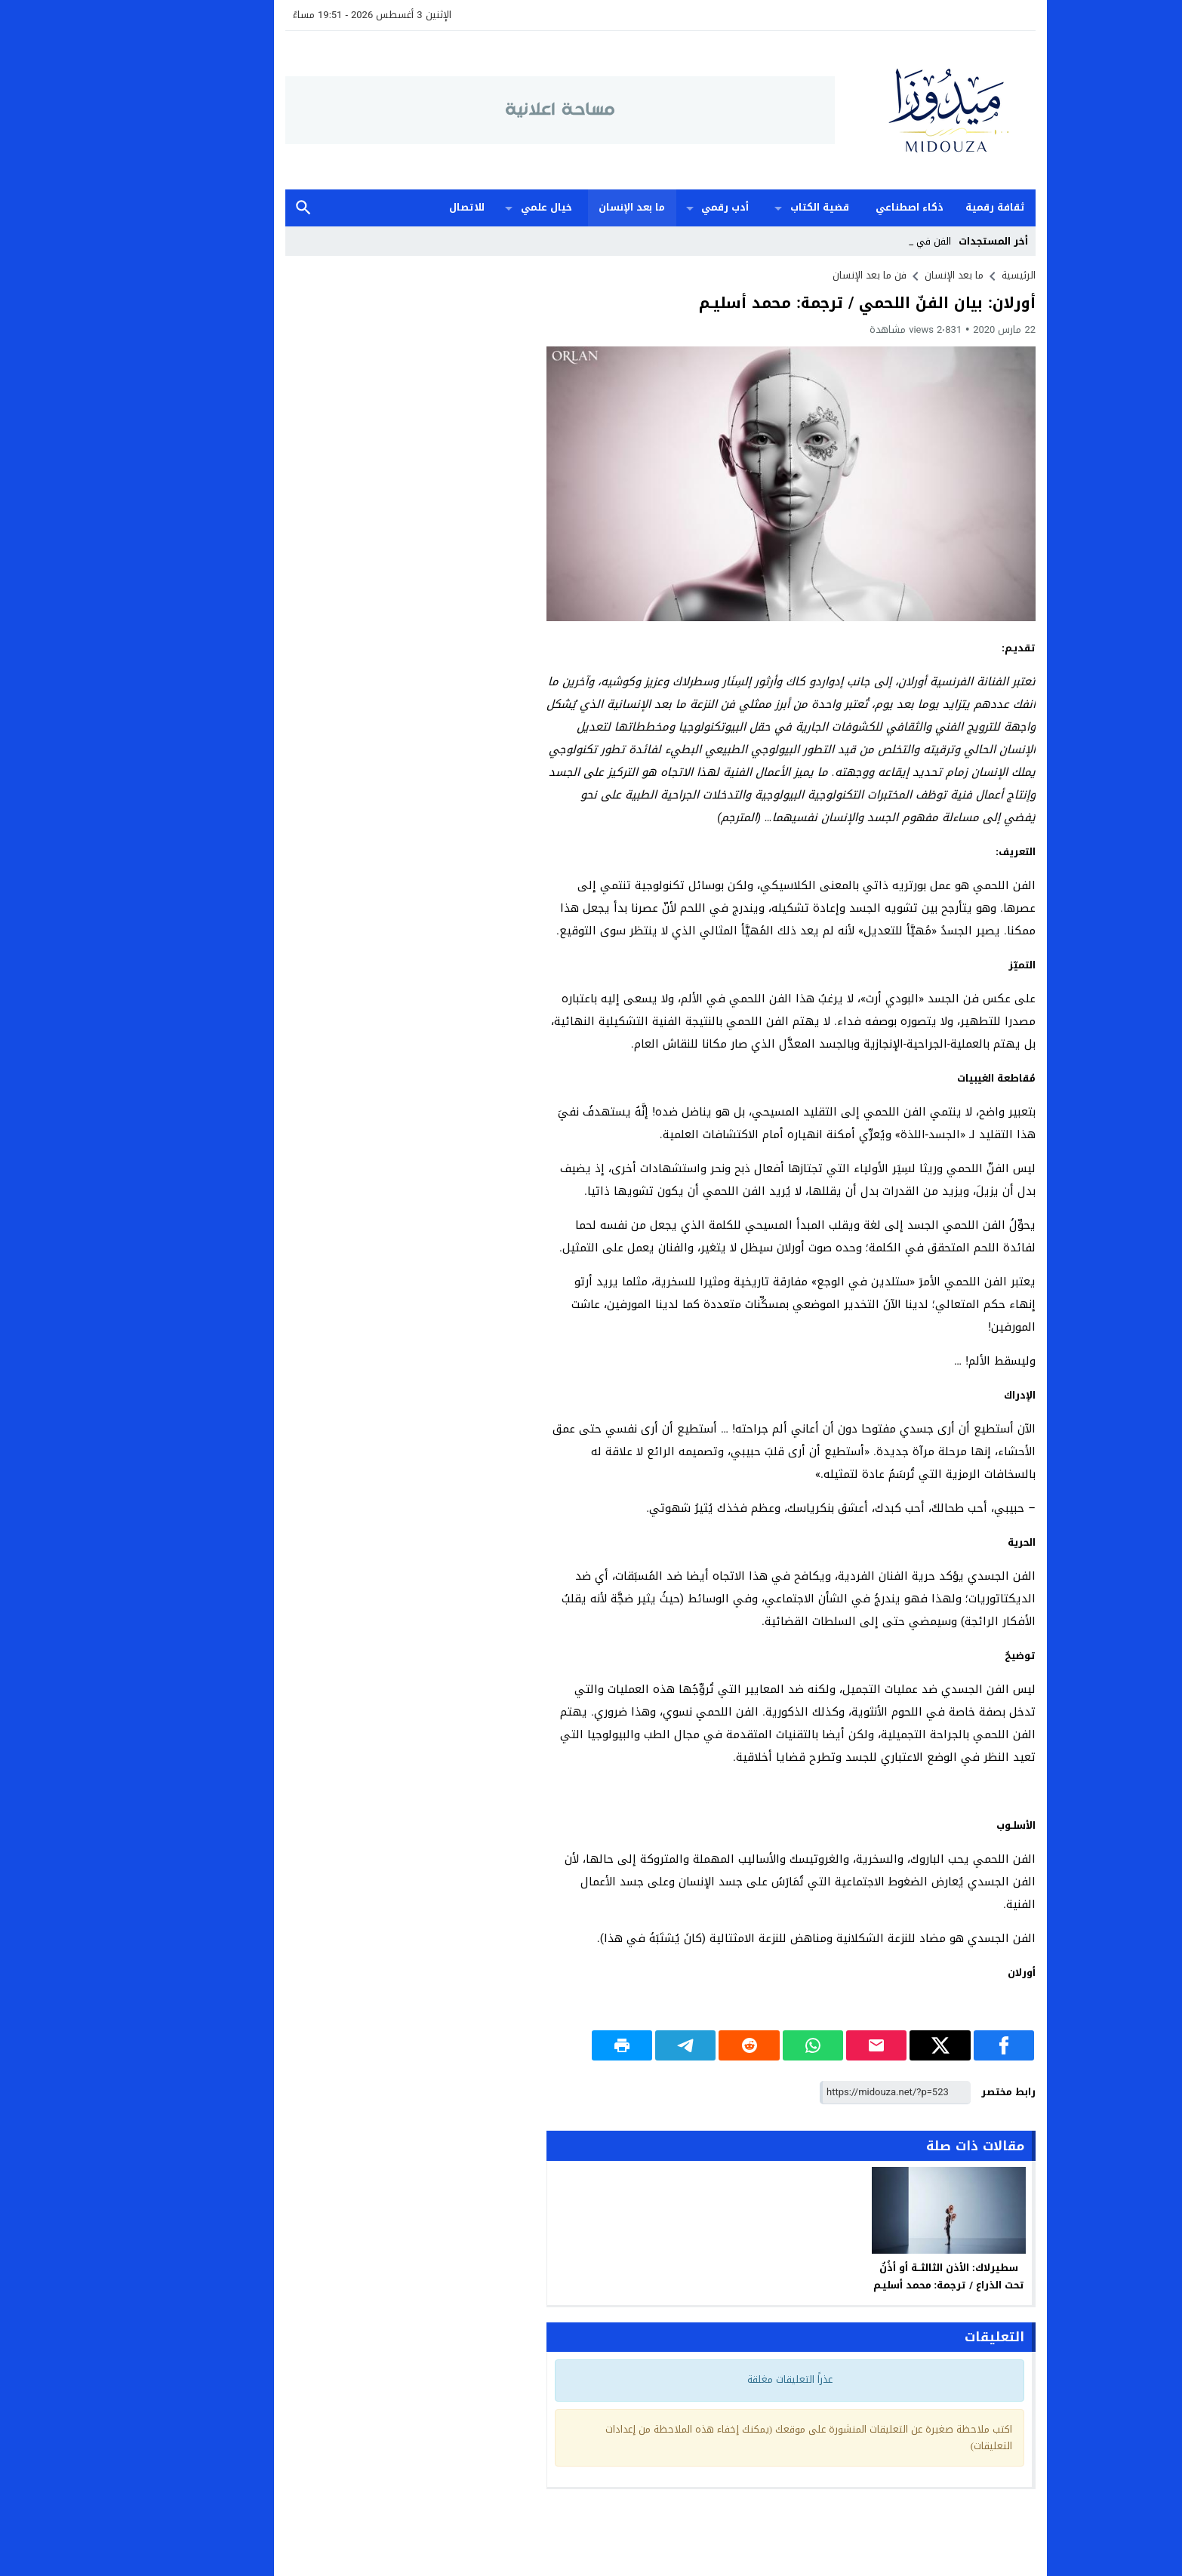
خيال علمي (477, 207)
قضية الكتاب (750, 207)
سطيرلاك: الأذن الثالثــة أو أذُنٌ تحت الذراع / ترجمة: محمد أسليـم (880, 2276)
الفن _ (869, 241)
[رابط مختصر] (825, 2092)
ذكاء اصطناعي (840, 207)
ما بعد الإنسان (562, 207)
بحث (234, 207)
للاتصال (397, 207)
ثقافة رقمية (926, 207)
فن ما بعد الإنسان (800, 275)
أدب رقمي (655, 207)
